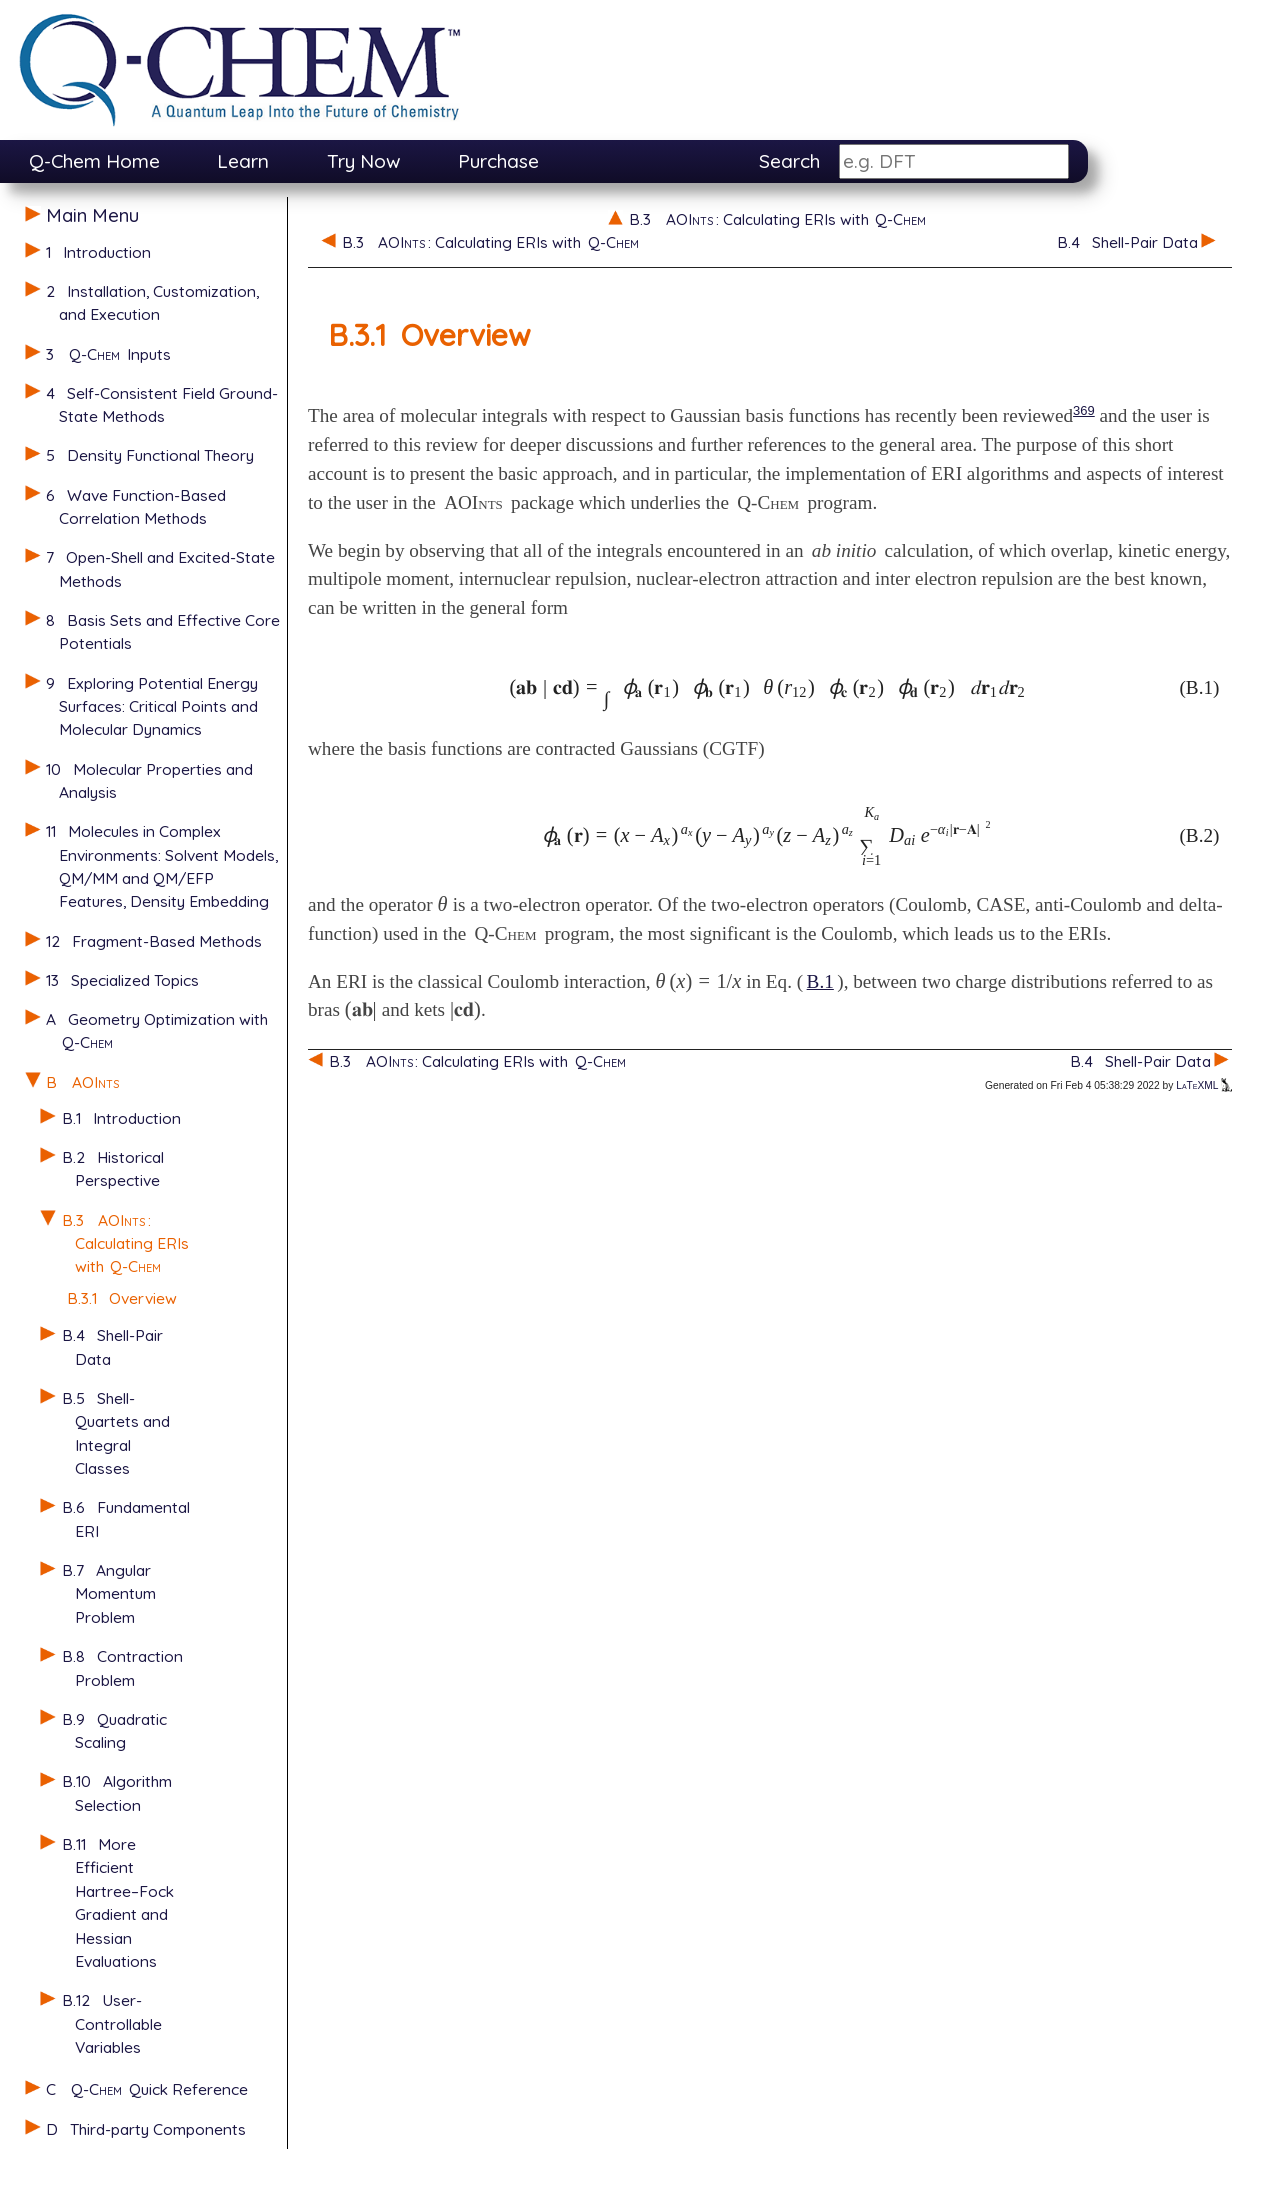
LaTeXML (1204, 1085)
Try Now (364, 161)
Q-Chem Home (94, 161)
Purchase (498, 161)
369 (1084, 410)
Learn (243, 161)
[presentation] (767, 687)
